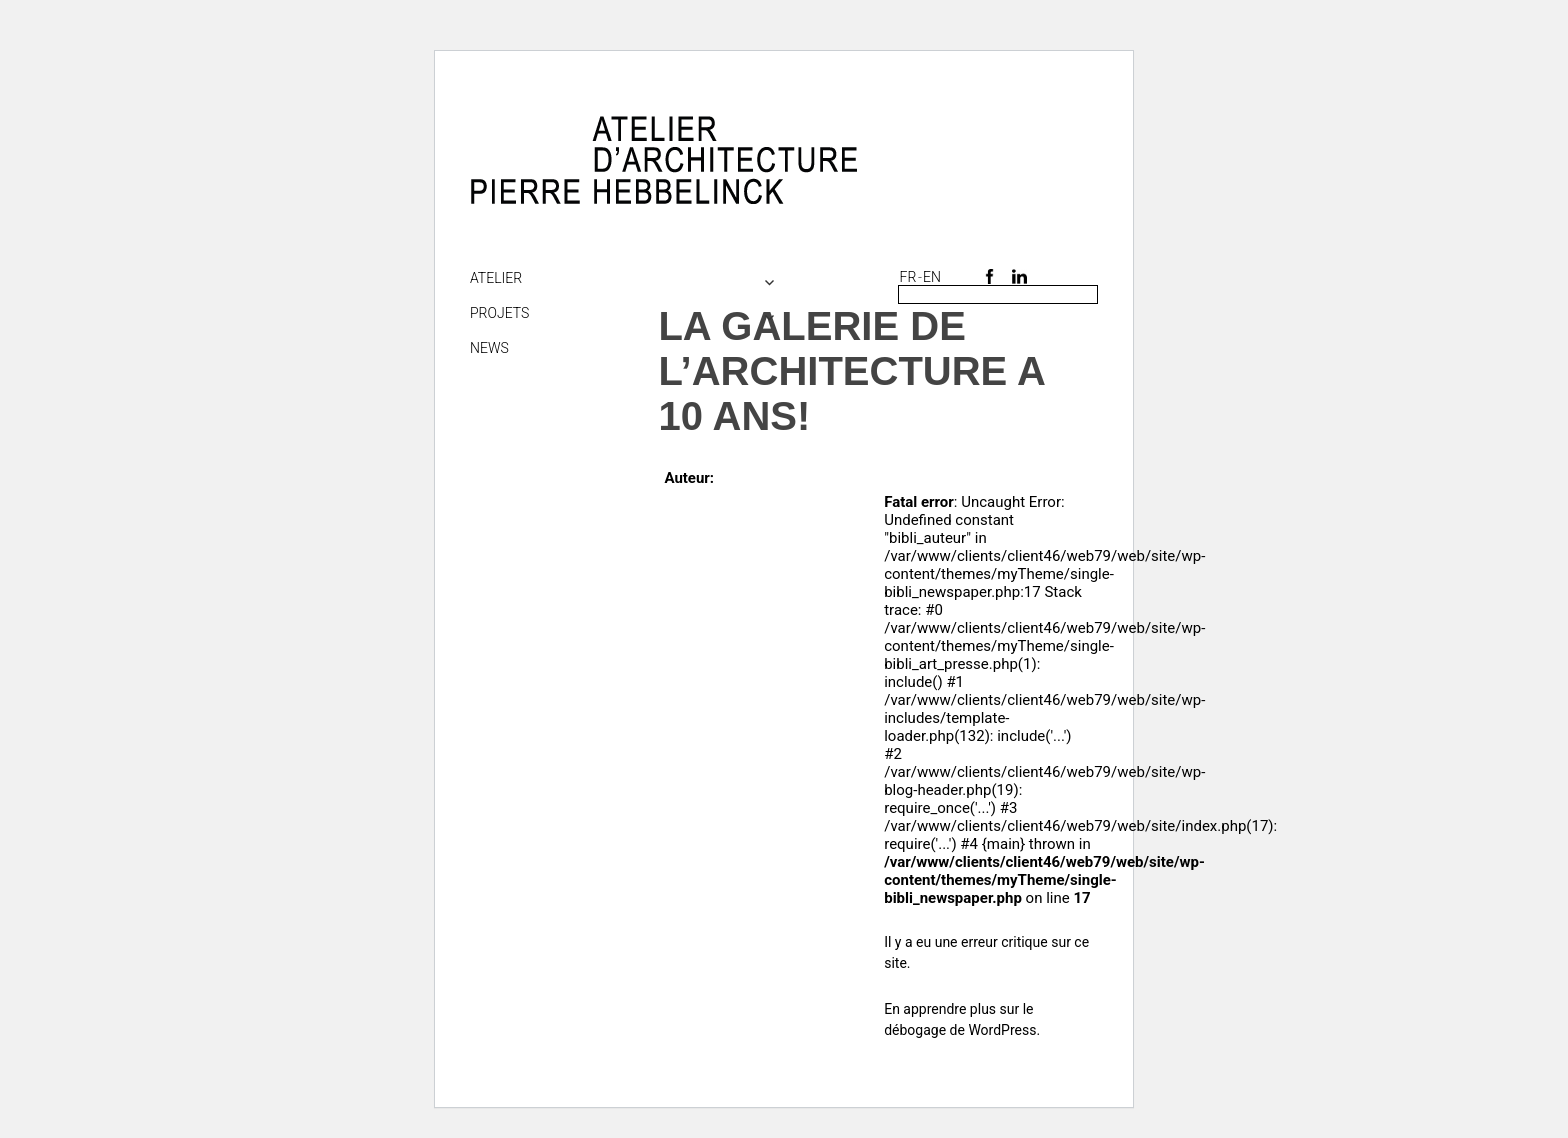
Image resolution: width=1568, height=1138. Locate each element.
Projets (499, 313)
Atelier (496, 278)
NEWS (489, 348)
